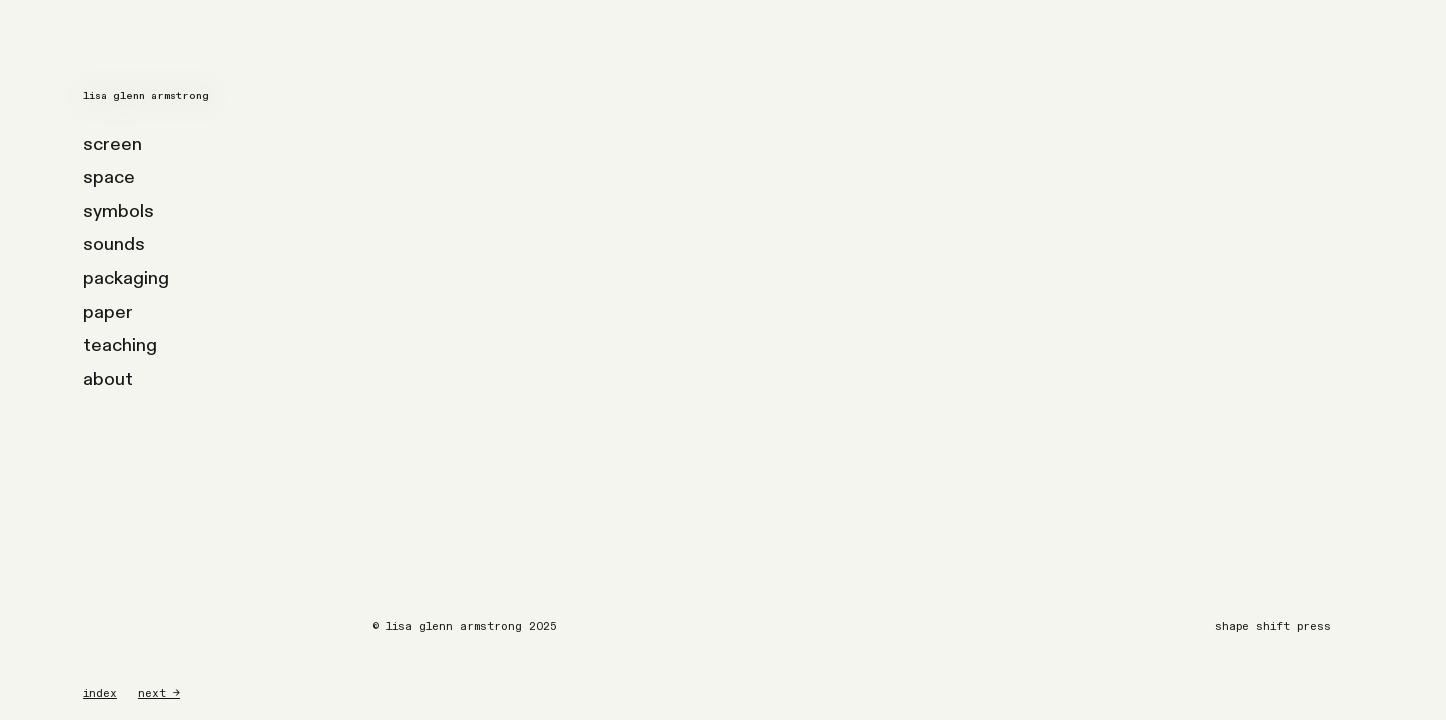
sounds (114, 244)
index (100, 693)
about (108, 379)
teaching (120, 345)
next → (159, 693)
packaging (126, 278)
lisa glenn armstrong (146, 96)
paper (108, 312)
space (109, 177)
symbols (118, 211)
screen (112, 144)
